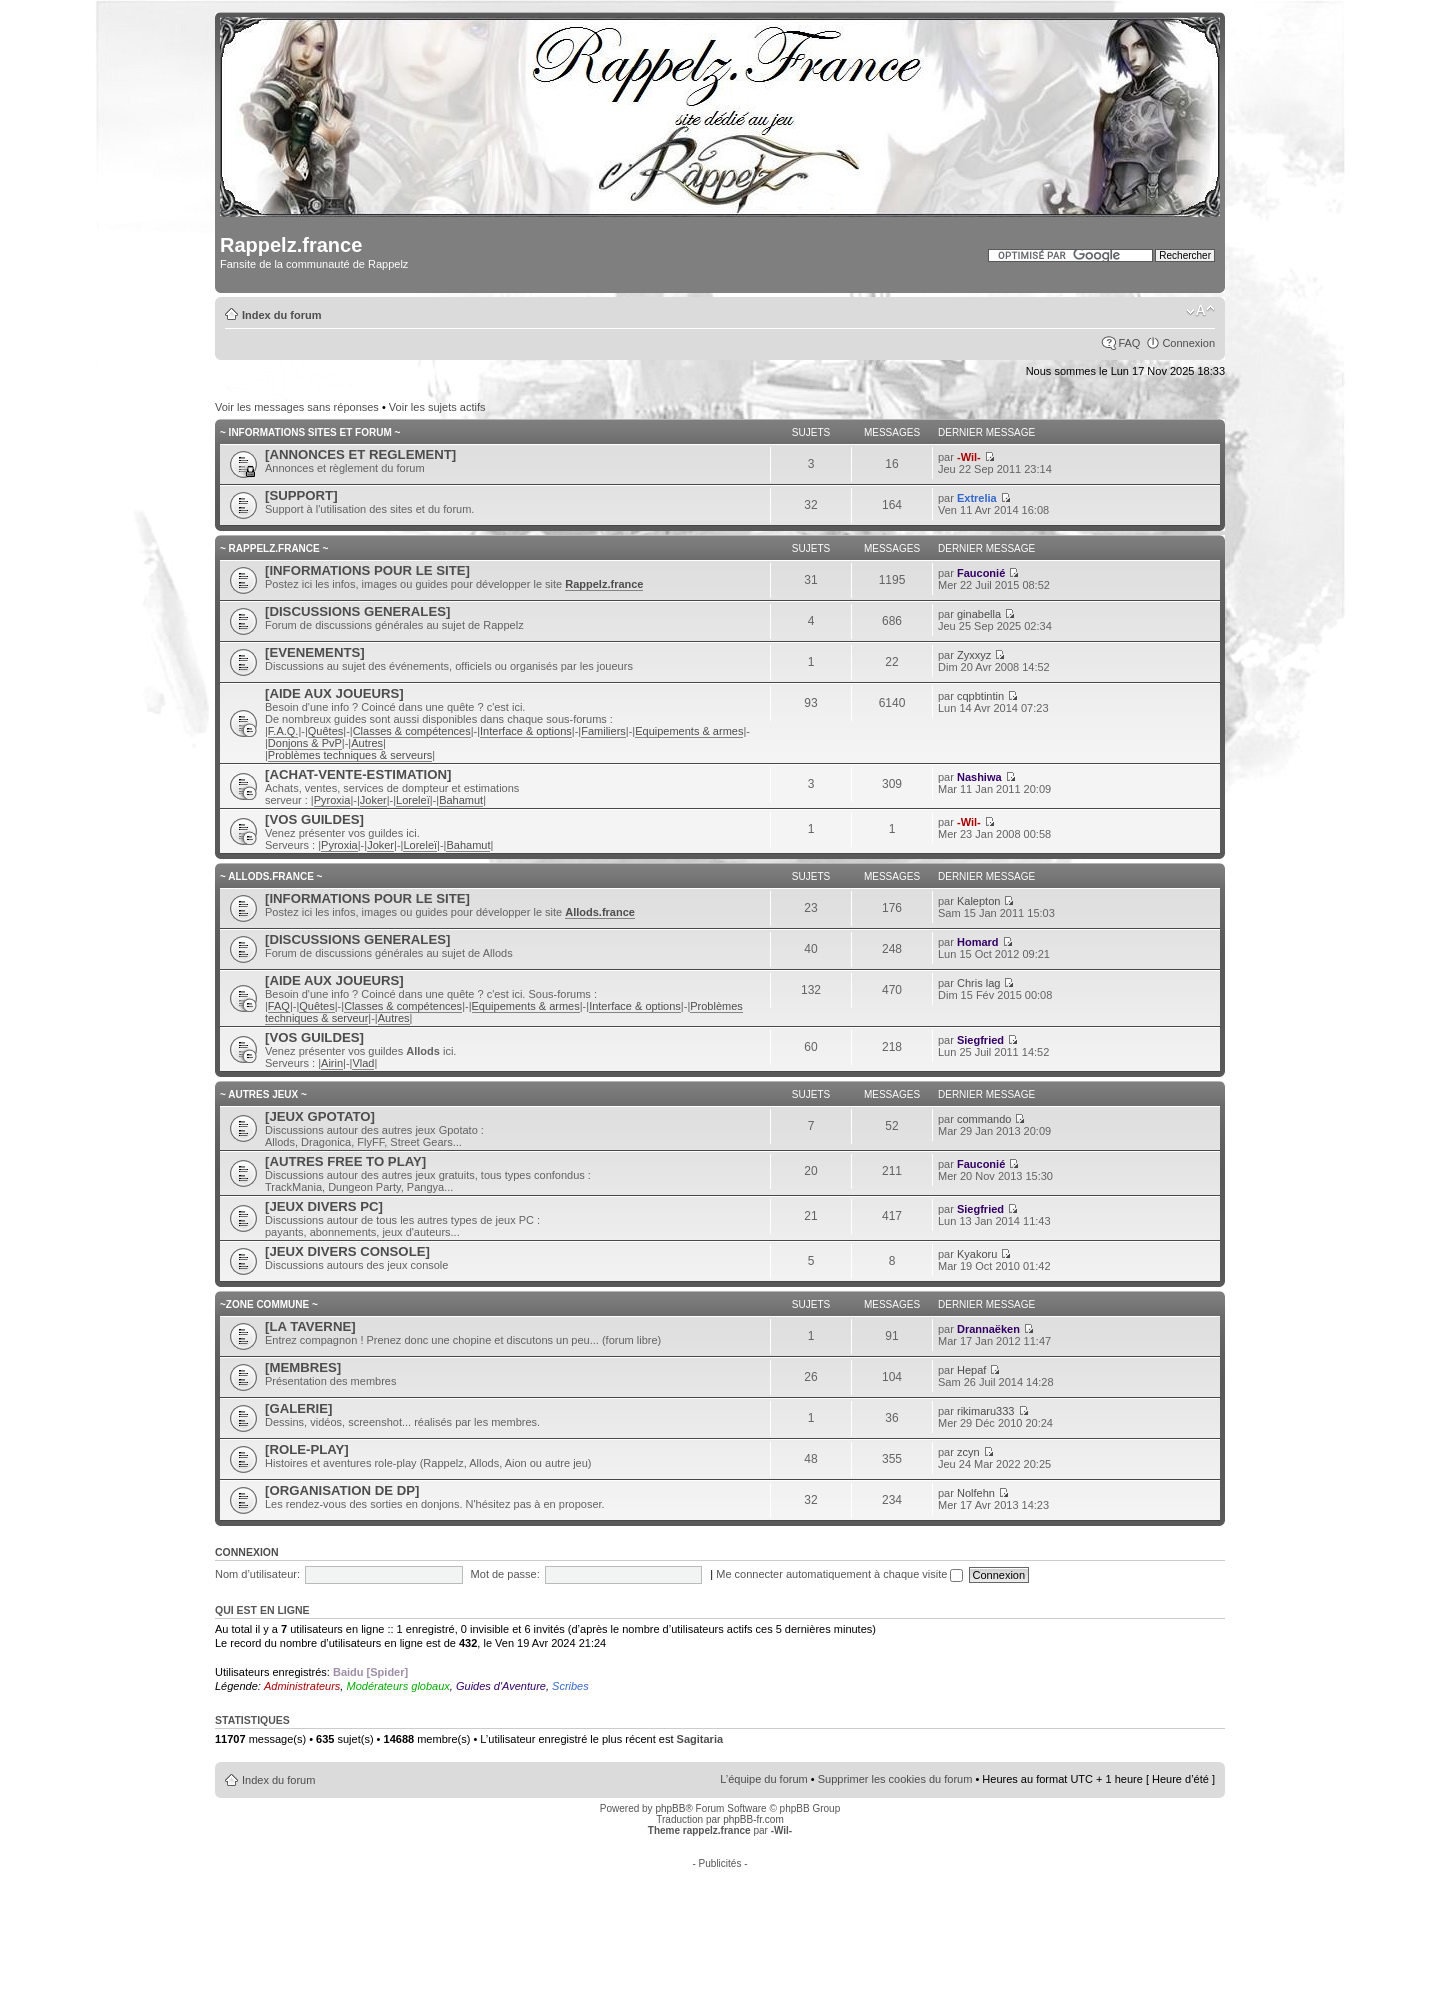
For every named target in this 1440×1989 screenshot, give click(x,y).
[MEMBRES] (303, 1367)
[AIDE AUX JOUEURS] (334, 693)
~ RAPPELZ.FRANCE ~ (274, 548)
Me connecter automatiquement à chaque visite (839, 1574)
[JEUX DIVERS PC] (324, 1206)
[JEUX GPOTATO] (320, 1116)
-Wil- (969, 457)
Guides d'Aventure (501, 1686)
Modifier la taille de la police (1200, 311)
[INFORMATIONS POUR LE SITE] (367, 570)
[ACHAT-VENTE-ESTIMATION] (358, 774)
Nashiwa (979, 777)
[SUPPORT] (301, 495)
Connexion (1188, 343)
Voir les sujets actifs (437, 407)
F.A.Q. (283, 731)
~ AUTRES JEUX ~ (263, 1094)
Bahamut (461, 800)
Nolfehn (976, 1493)
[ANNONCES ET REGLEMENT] (360, 454)
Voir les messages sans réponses (297, 407)
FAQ (1129, 343)
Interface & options (526, 731)
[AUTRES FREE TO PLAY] (345, 1161)
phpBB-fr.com (753, 1819)
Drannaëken (988, 1329)
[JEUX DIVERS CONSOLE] (347, 1251)
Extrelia (977, 498)
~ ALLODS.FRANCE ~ (271, 876)
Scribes (570, 1686)
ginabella (979, 614)
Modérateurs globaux (397, 1686)
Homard (978, 942)
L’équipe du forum (763, 1779)
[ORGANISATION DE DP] (342, 1490)
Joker (373, 800)
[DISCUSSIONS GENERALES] (357, 611)
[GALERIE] (298, 1408)
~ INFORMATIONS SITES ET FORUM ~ (310, 432)
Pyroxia (332, 800)
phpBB (670, 1808)
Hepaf (971, 1370)
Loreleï (413, 800)
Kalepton (978, 901)
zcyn (968, 1452)
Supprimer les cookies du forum (895, 1779)
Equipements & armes (689, 731)
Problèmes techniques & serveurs (350, 755)
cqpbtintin (980, 696)
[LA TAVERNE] (310, 1326)
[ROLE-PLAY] (307, 1449)
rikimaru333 (985, 1411)
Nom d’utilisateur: (257, 1574)
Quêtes (325, 731)
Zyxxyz (974, 655)
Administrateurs (302, 1686)
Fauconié (981, 573)
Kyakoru (977, 1254)
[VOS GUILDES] (314, 819)
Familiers (603, 731)
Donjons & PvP (305, 743)
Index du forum (281, 315)
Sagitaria (700, 1739)
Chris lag (978, 983)
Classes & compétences (412, 731)
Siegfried (980, 1040)
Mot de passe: (505, 1574)
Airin (332, 1063)
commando (984, 1119)
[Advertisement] (720, 1914)
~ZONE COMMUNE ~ (269, 1304)
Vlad (363, 1063)
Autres (367, 743)
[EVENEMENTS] (315, 652)
